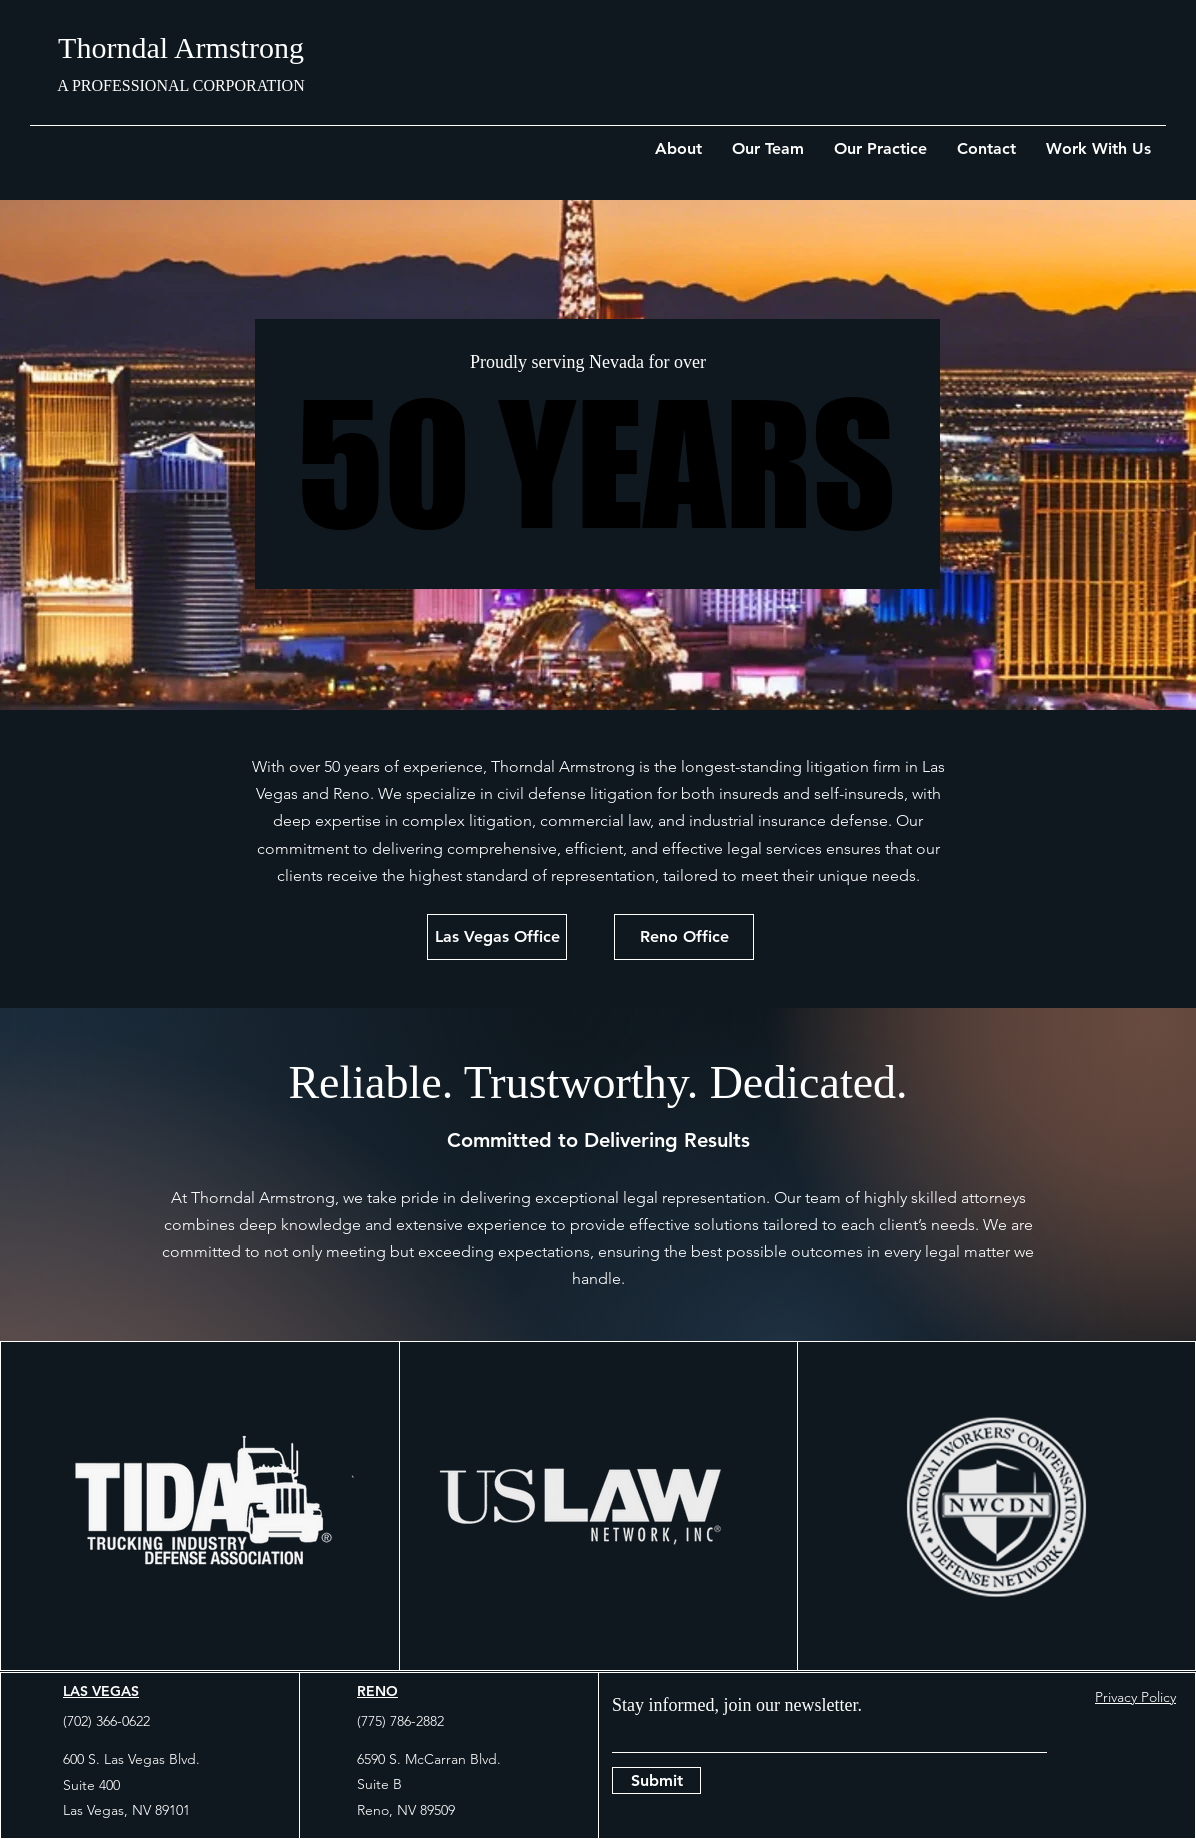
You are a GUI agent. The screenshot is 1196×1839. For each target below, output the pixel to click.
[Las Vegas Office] (497, 937)
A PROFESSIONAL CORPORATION (180, 85)
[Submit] (656, 1780)
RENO (377, 1691)
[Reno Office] (684, 937)
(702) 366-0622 (106, 1721)
